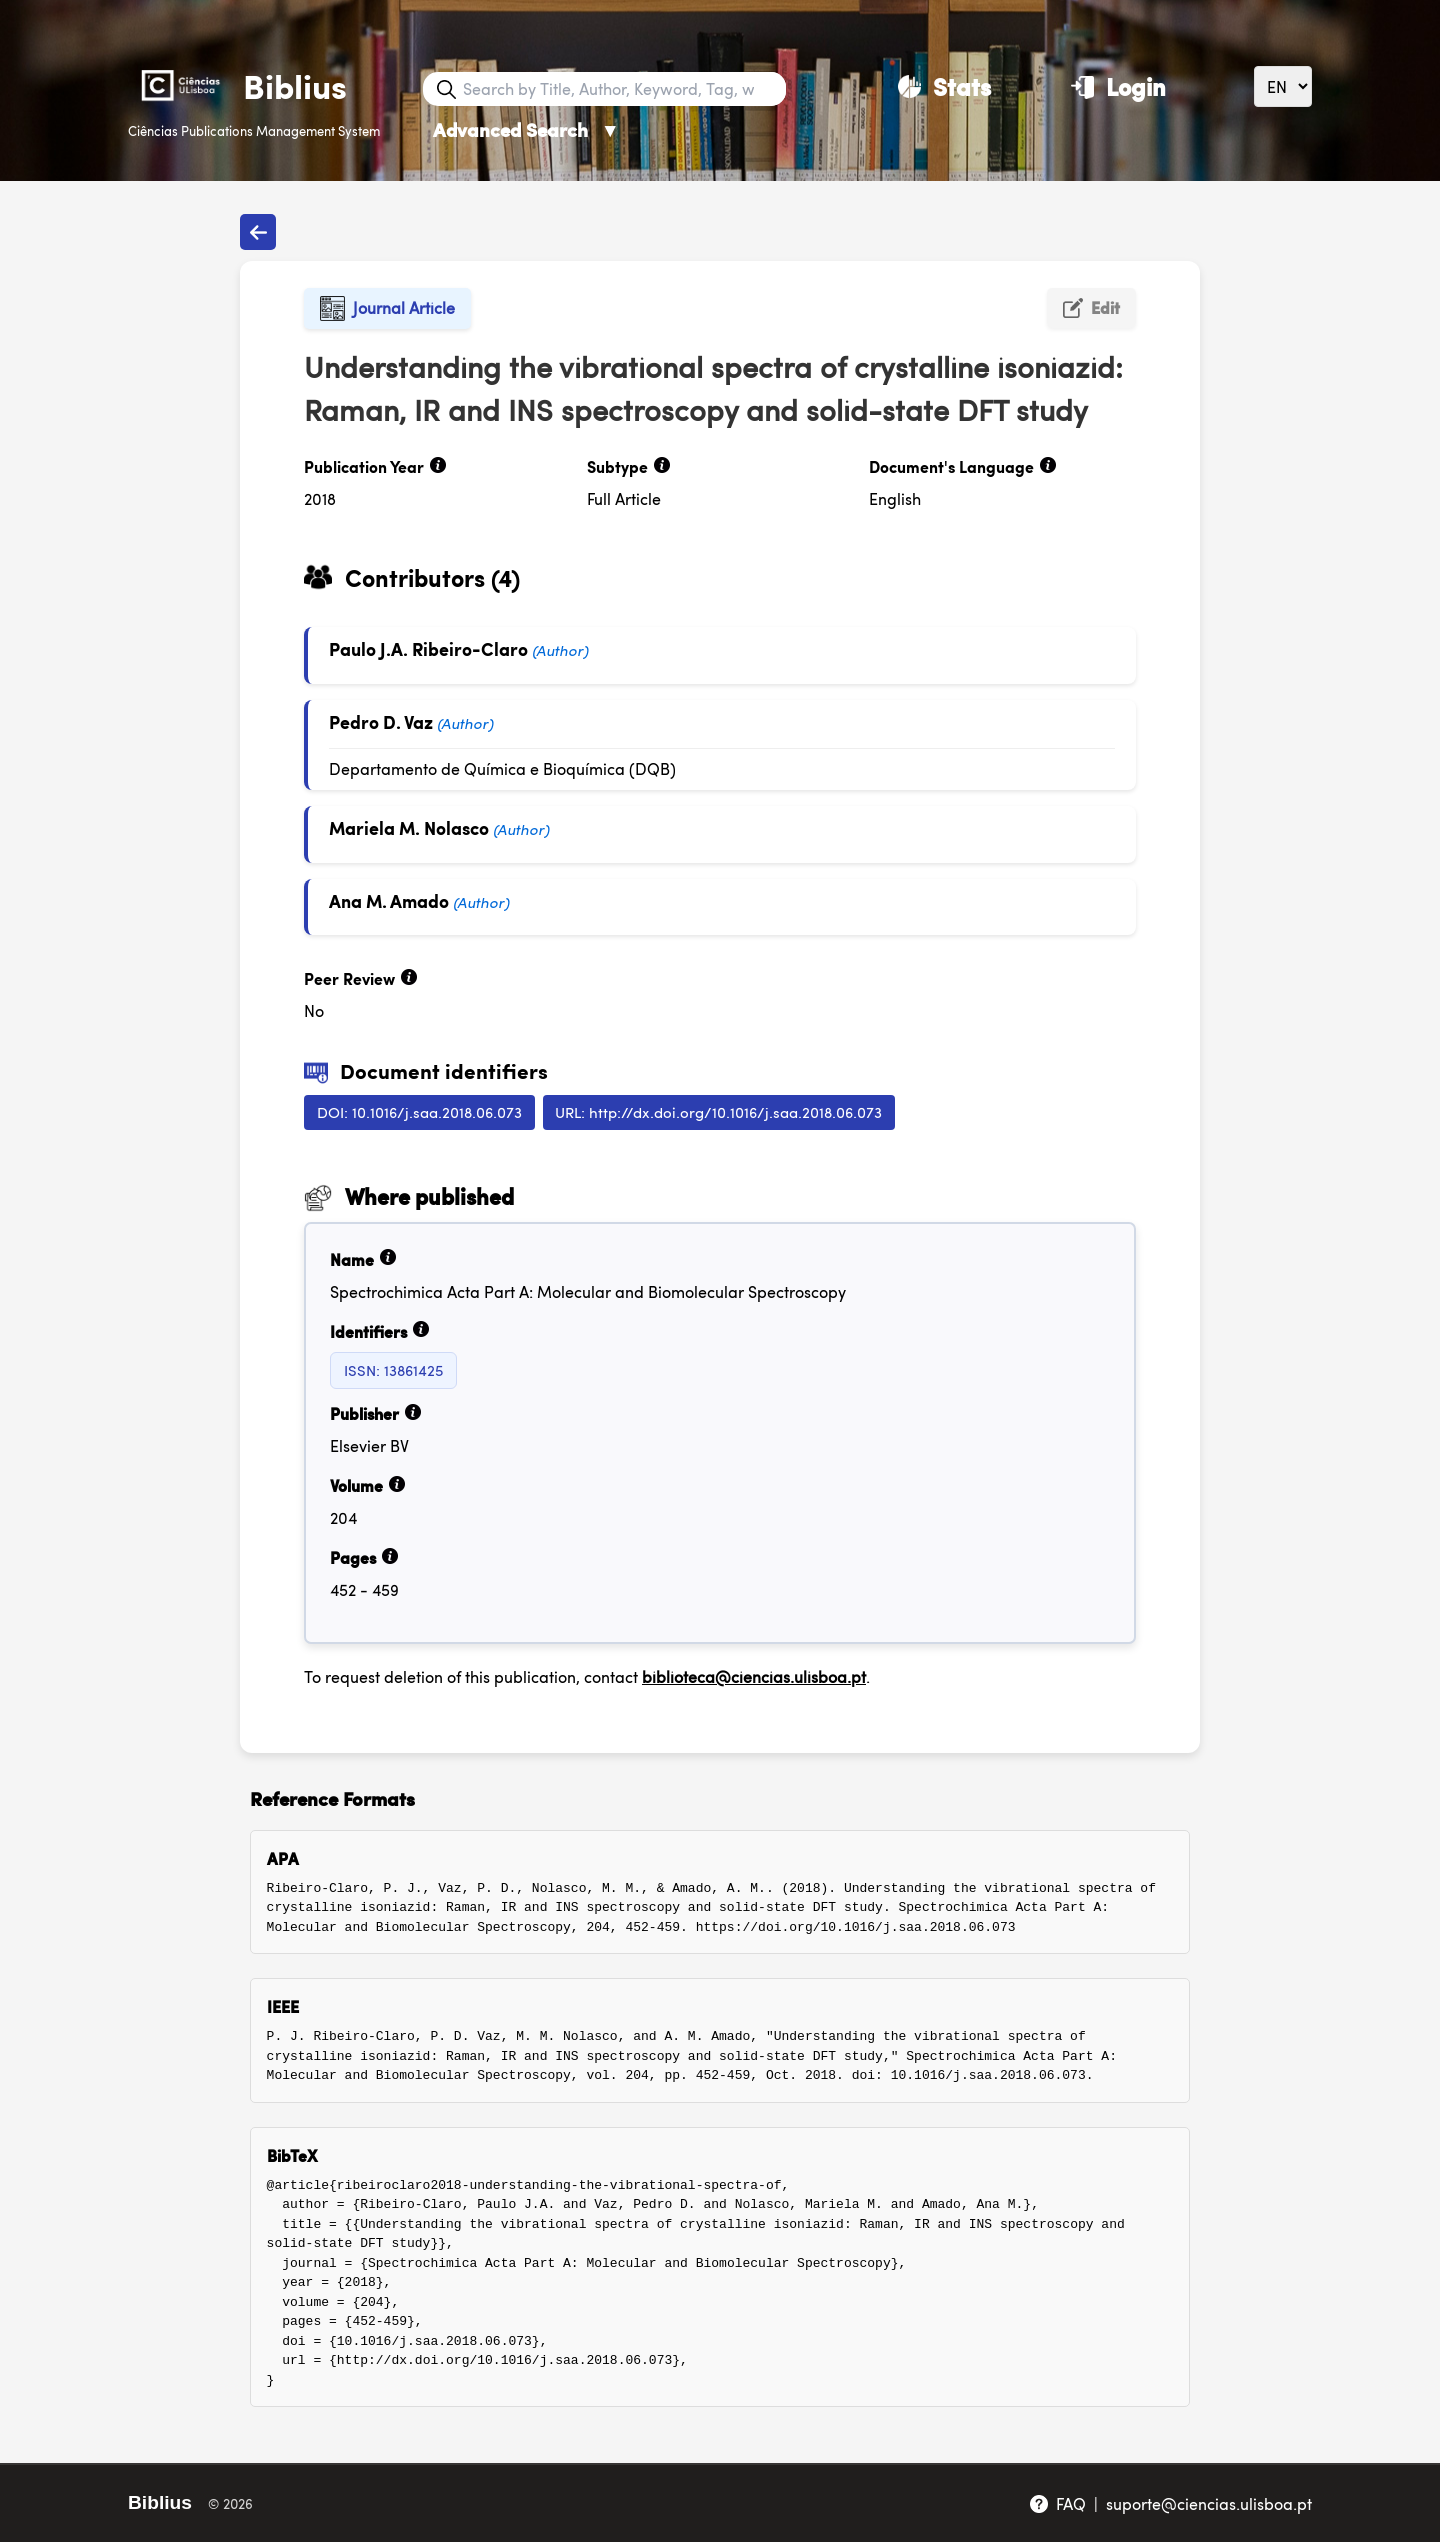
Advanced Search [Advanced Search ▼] (526, 129)
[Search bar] (622, 89)
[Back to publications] (258, 232)
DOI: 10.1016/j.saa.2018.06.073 (419, 1111)
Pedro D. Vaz (381, 721)
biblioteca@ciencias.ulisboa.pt (754, 1676)
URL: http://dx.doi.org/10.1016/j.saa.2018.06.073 (718, 1111)
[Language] (1283, 86)
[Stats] (944, 86)
